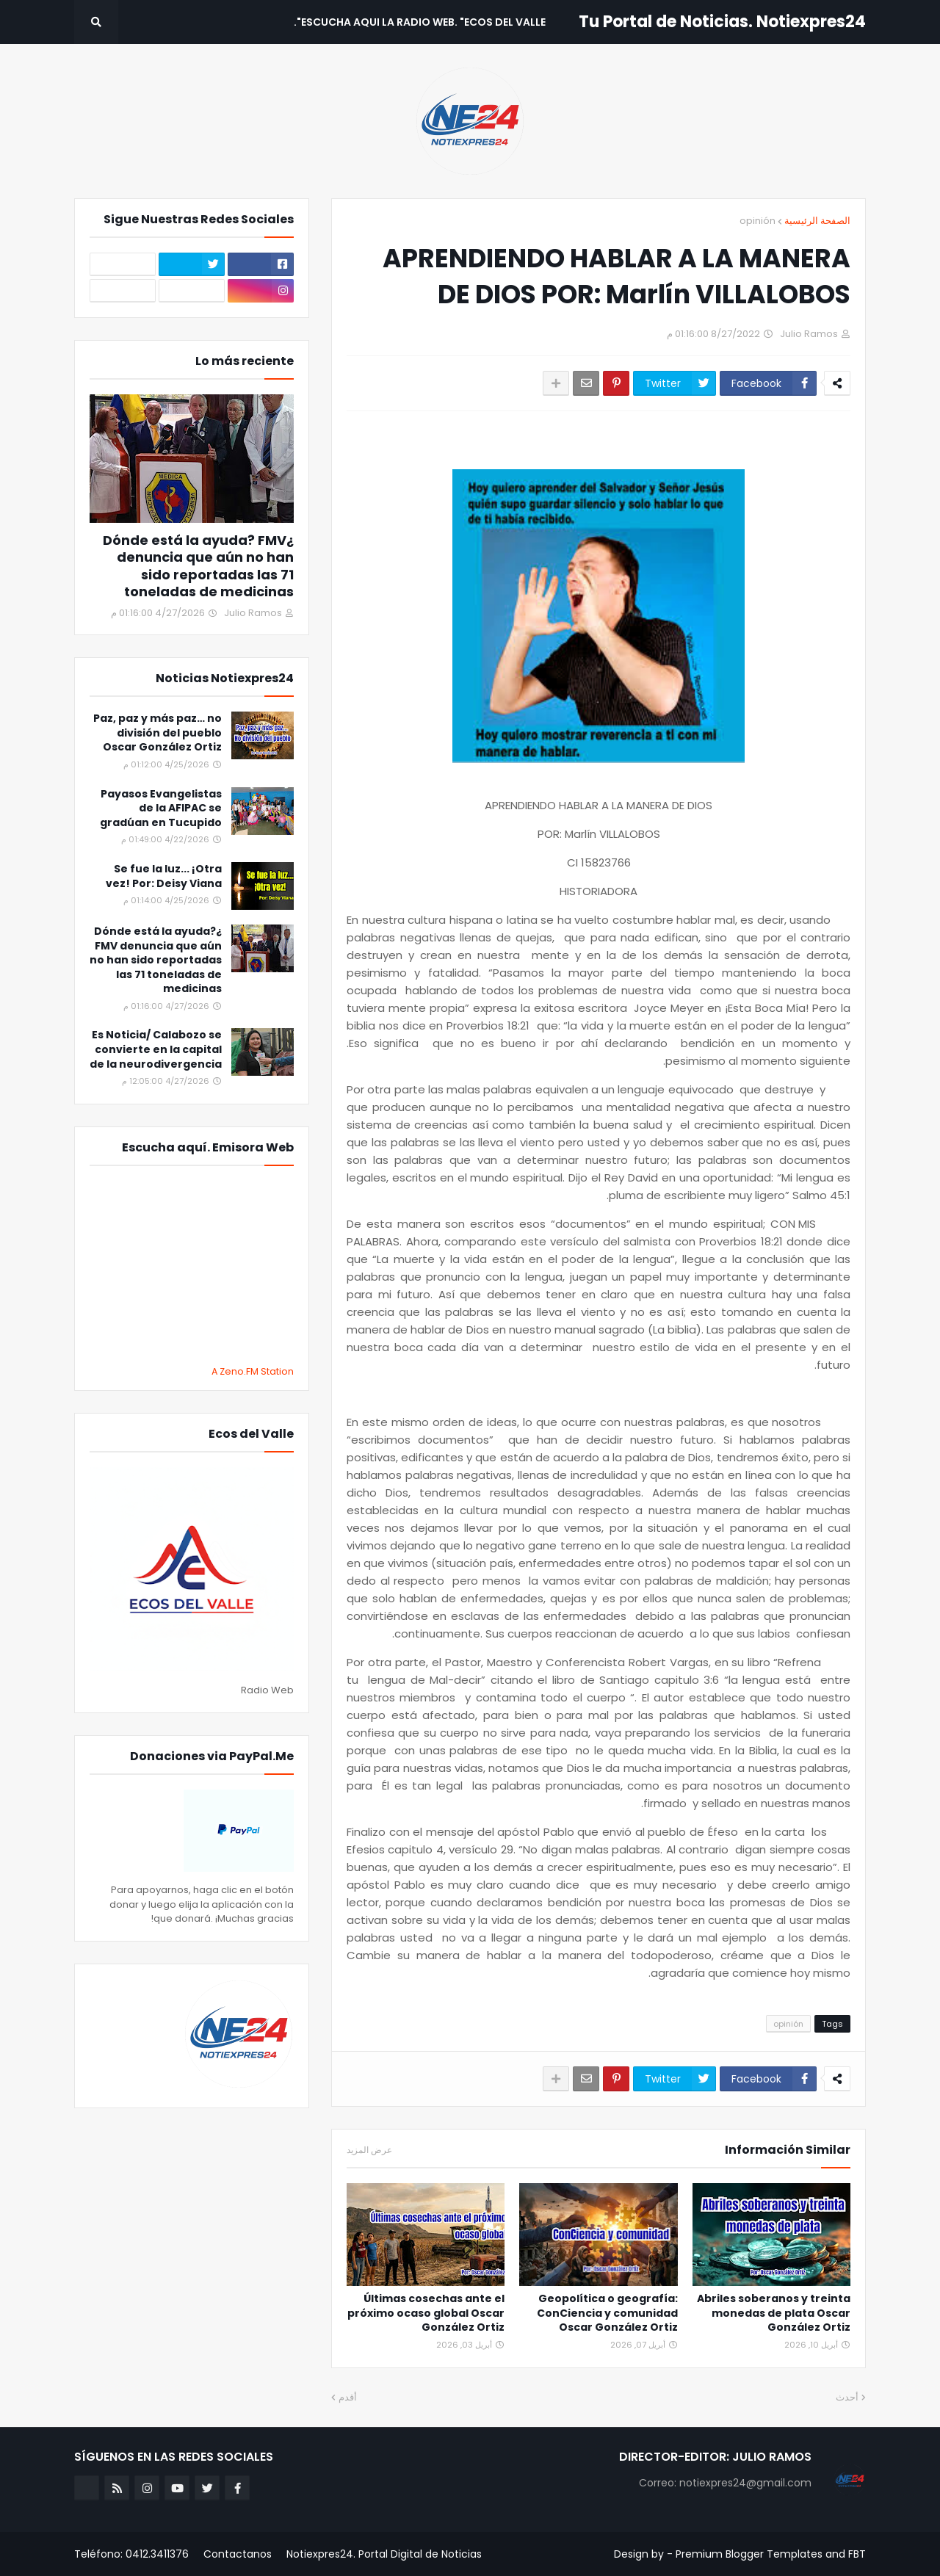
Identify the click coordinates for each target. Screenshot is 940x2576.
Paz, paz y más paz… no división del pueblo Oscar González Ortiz (157, 733)
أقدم (348, 2397)
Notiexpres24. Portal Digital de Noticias (384, 2554)
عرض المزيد (369, 2150)
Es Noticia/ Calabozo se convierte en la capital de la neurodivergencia (156, 1049)
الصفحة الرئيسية (817, 221)
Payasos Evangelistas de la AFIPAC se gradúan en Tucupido (161, 808)
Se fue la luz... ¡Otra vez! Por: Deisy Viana (164, 876)
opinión (758, 221)
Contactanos (237, 2554)
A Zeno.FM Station (253, 1371)
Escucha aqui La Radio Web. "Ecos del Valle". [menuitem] (420, 22)
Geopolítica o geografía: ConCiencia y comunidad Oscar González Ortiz (607, 2313)
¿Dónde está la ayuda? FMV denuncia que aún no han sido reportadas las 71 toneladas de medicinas (198, 566)
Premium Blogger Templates (749, 2554)
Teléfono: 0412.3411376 (131, 2554)
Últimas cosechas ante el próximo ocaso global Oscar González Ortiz (426, 2313)
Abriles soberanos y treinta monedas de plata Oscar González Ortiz (773, 2313)
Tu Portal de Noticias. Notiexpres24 (722, 21)
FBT (857, 2554)
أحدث (847, 2397)
